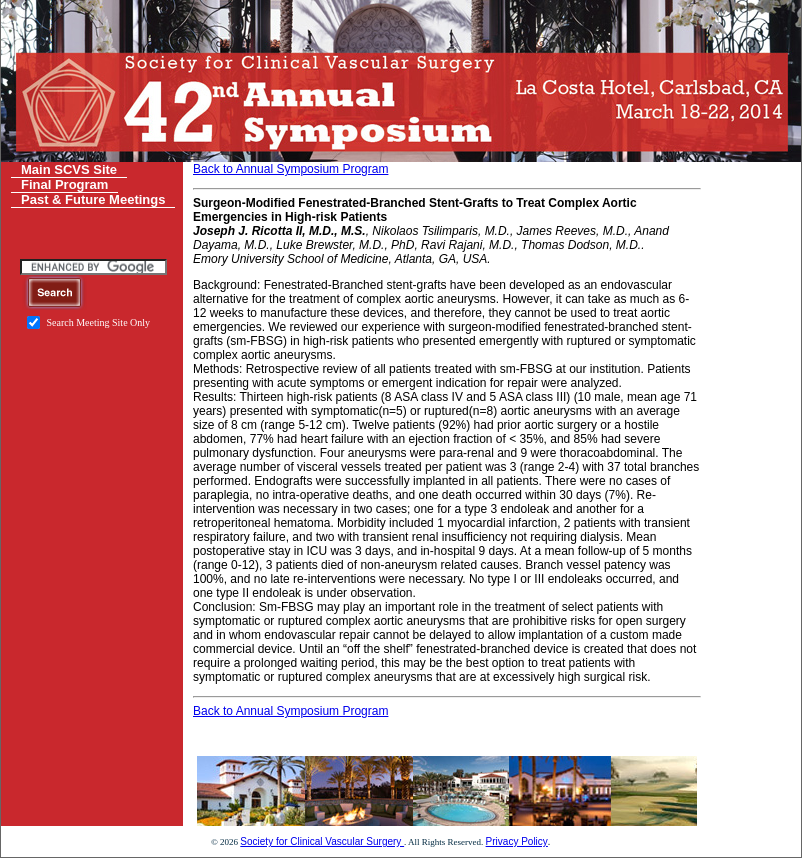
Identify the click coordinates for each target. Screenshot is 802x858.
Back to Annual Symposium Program (290, 169)
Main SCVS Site (69, 169)
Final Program (64, 184)
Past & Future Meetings (93, 199)
